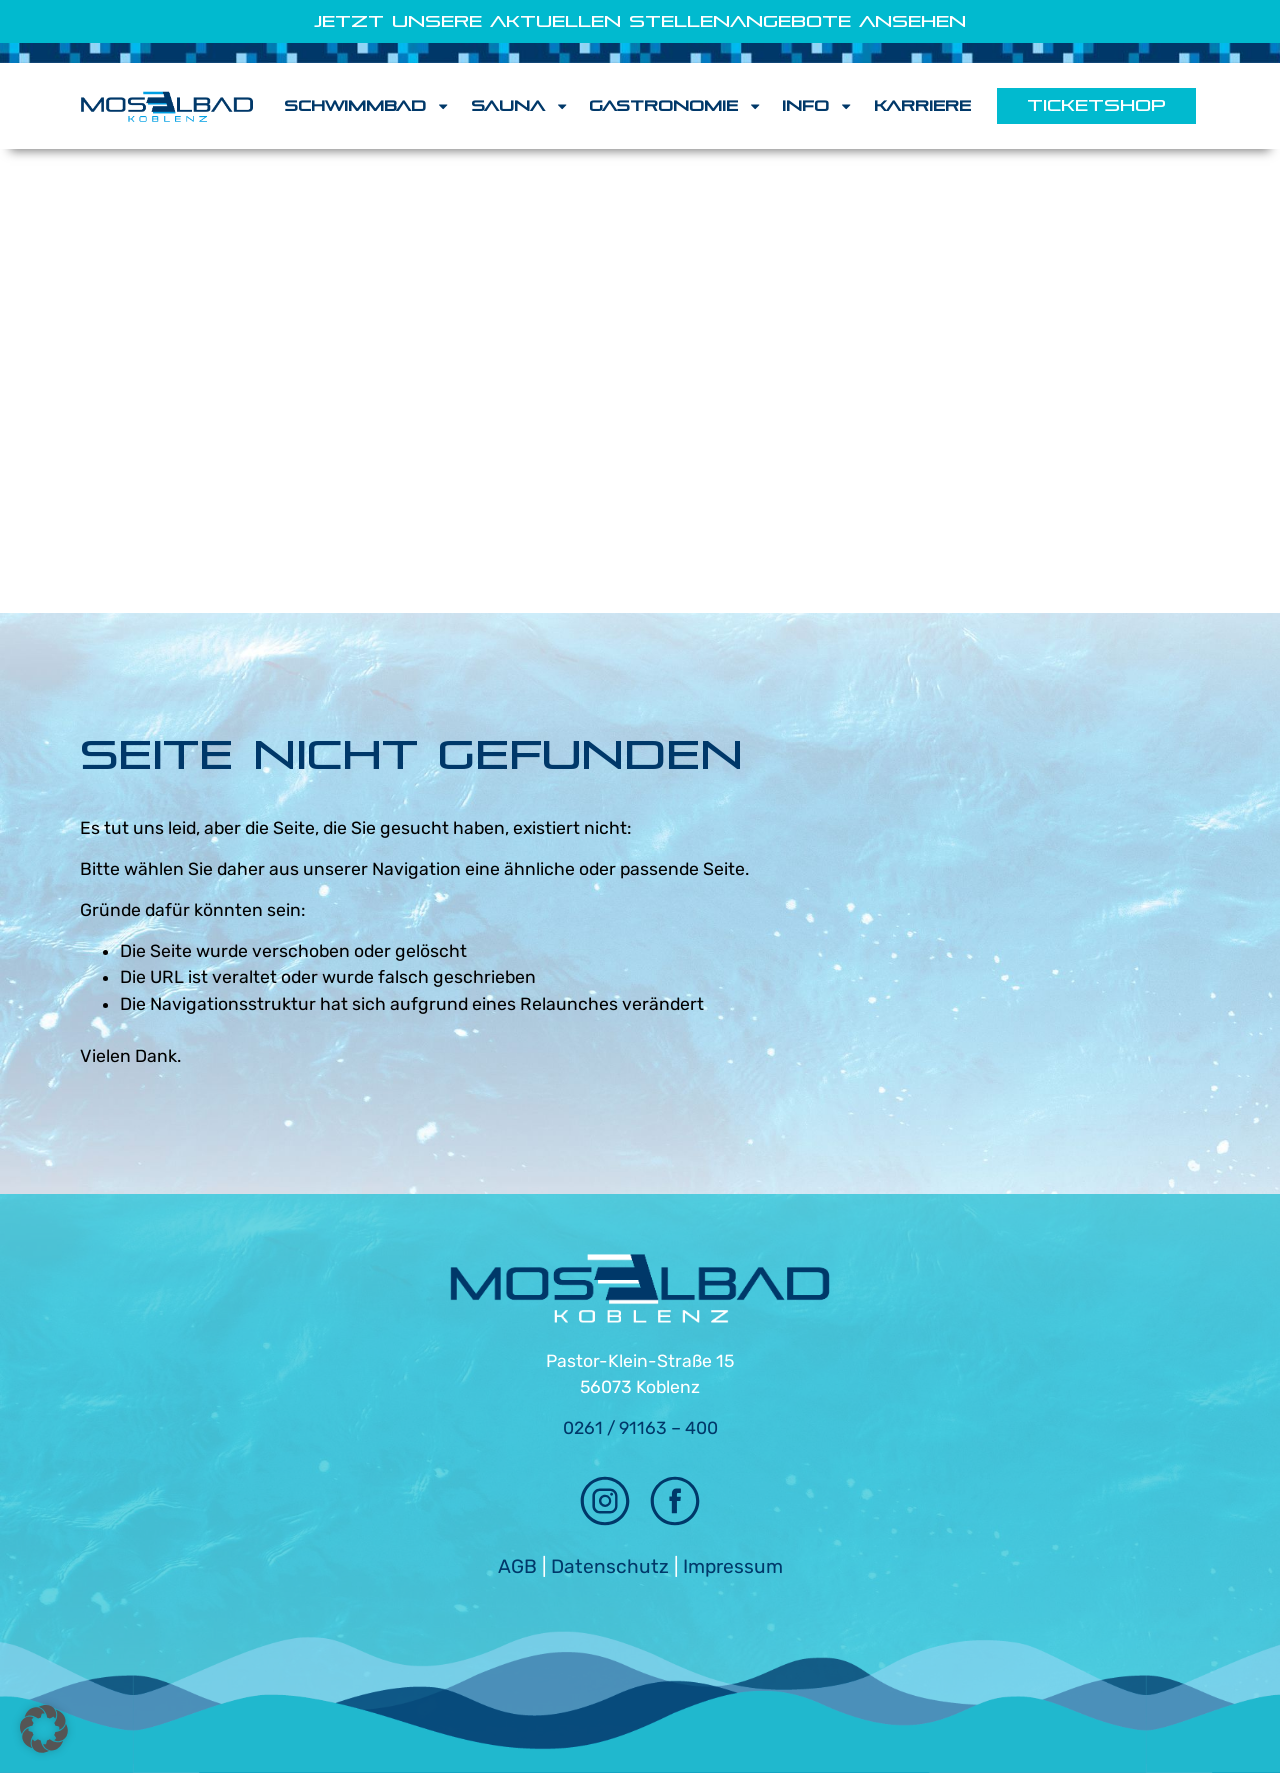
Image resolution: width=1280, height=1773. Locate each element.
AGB (517, 1566)
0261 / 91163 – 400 (640, 1428)
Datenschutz (610, 1566)
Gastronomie (675, 106)
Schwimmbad (367, 106)
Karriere (922, 105)
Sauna (520, 106)
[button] (44, 1729)
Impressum (733, 1566)
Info (817, 106)
